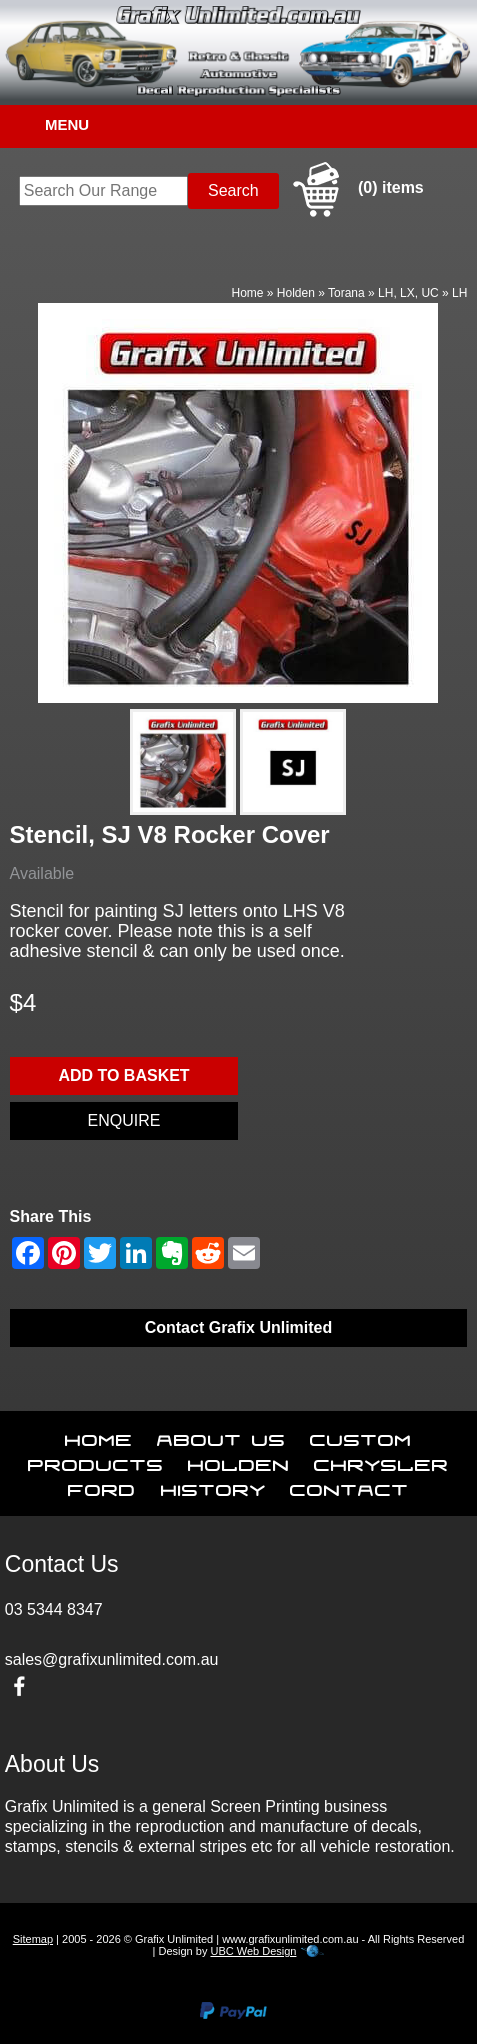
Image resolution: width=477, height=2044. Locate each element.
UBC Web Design (253, 1951)
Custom (361, 1436)
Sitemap (33, 1939)
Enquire (124, 1120)
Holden (296, 293)
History (213, 1486)
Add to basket (123, 1075)
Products (96, 1461)
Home (248, 293)
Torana (346, 293)
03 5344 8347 (54, 1609)
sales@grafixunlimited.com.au (112, 1659)
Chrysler (381, 1461)
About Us (221, 1436)
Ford (102, 1486)
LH (459, 293)
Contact (349, 1486)
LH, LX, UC (408, 293)
